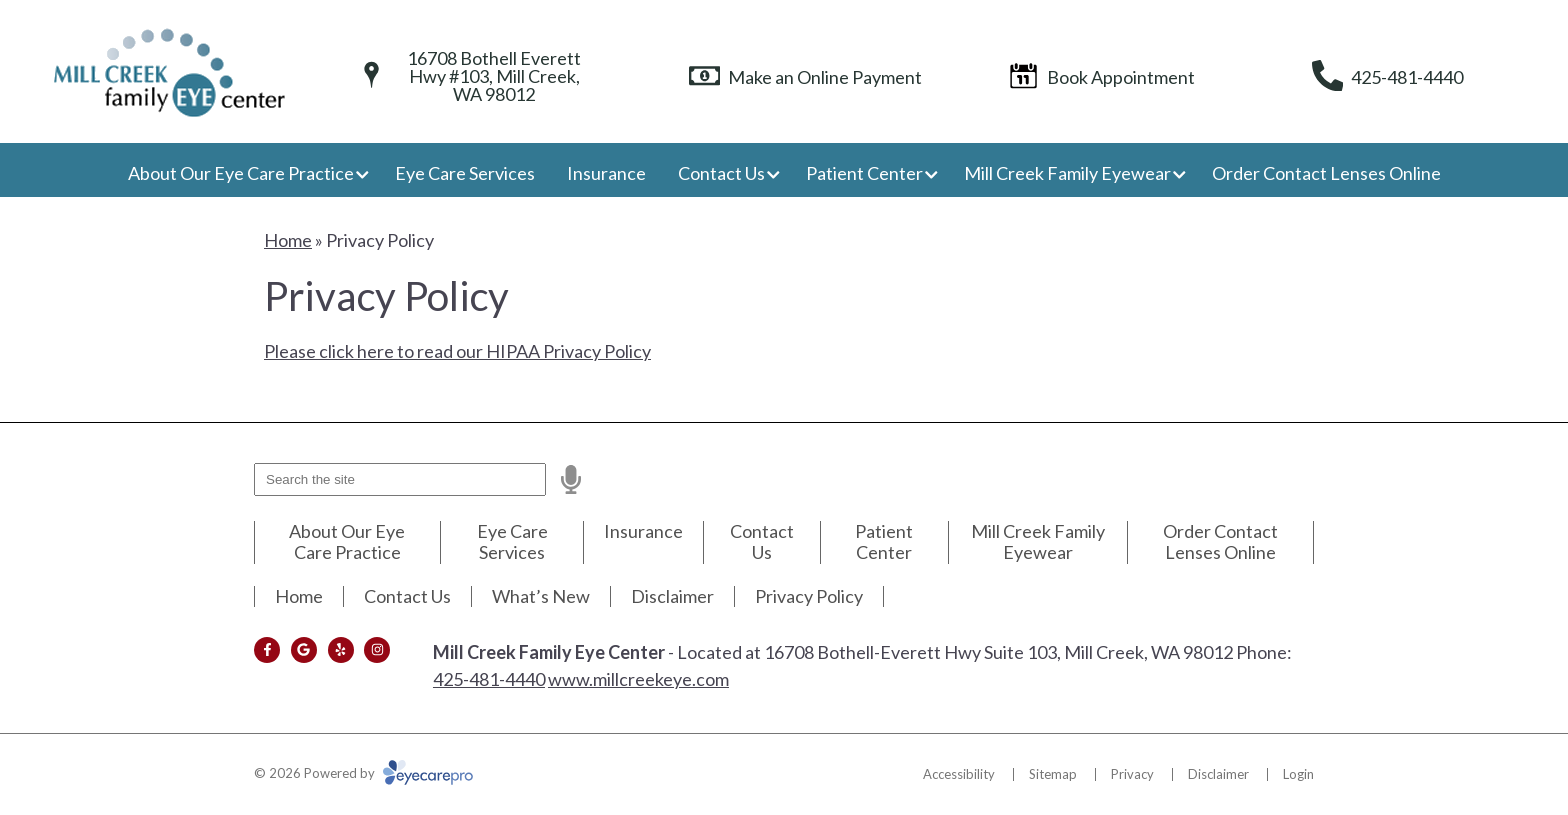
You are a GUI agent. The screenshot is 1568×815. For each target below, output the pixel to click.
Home (288, 240)
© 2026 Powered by (363, 773)
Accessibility (959, 774)
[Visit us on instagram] (377, 650)
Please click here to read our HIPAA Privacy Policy (457, 351)
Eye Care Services (465, 173)
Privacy (1132, 774)
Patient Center (864, 173)
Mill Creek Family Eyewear (1067, 173)
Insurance (606, 173)
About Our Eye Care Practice (241, 173)
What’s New (541, 596)
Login (1298, 774)
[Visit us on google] (304, 650)
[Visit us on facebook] (267, 650)
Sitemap (1053, 774)
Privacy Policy (809, 596)
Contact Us (721, 173)
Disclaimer (672, 596)
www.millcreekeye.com (638, 679)
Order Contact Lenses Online (1326, 173)
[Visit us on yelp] (341, 650)
